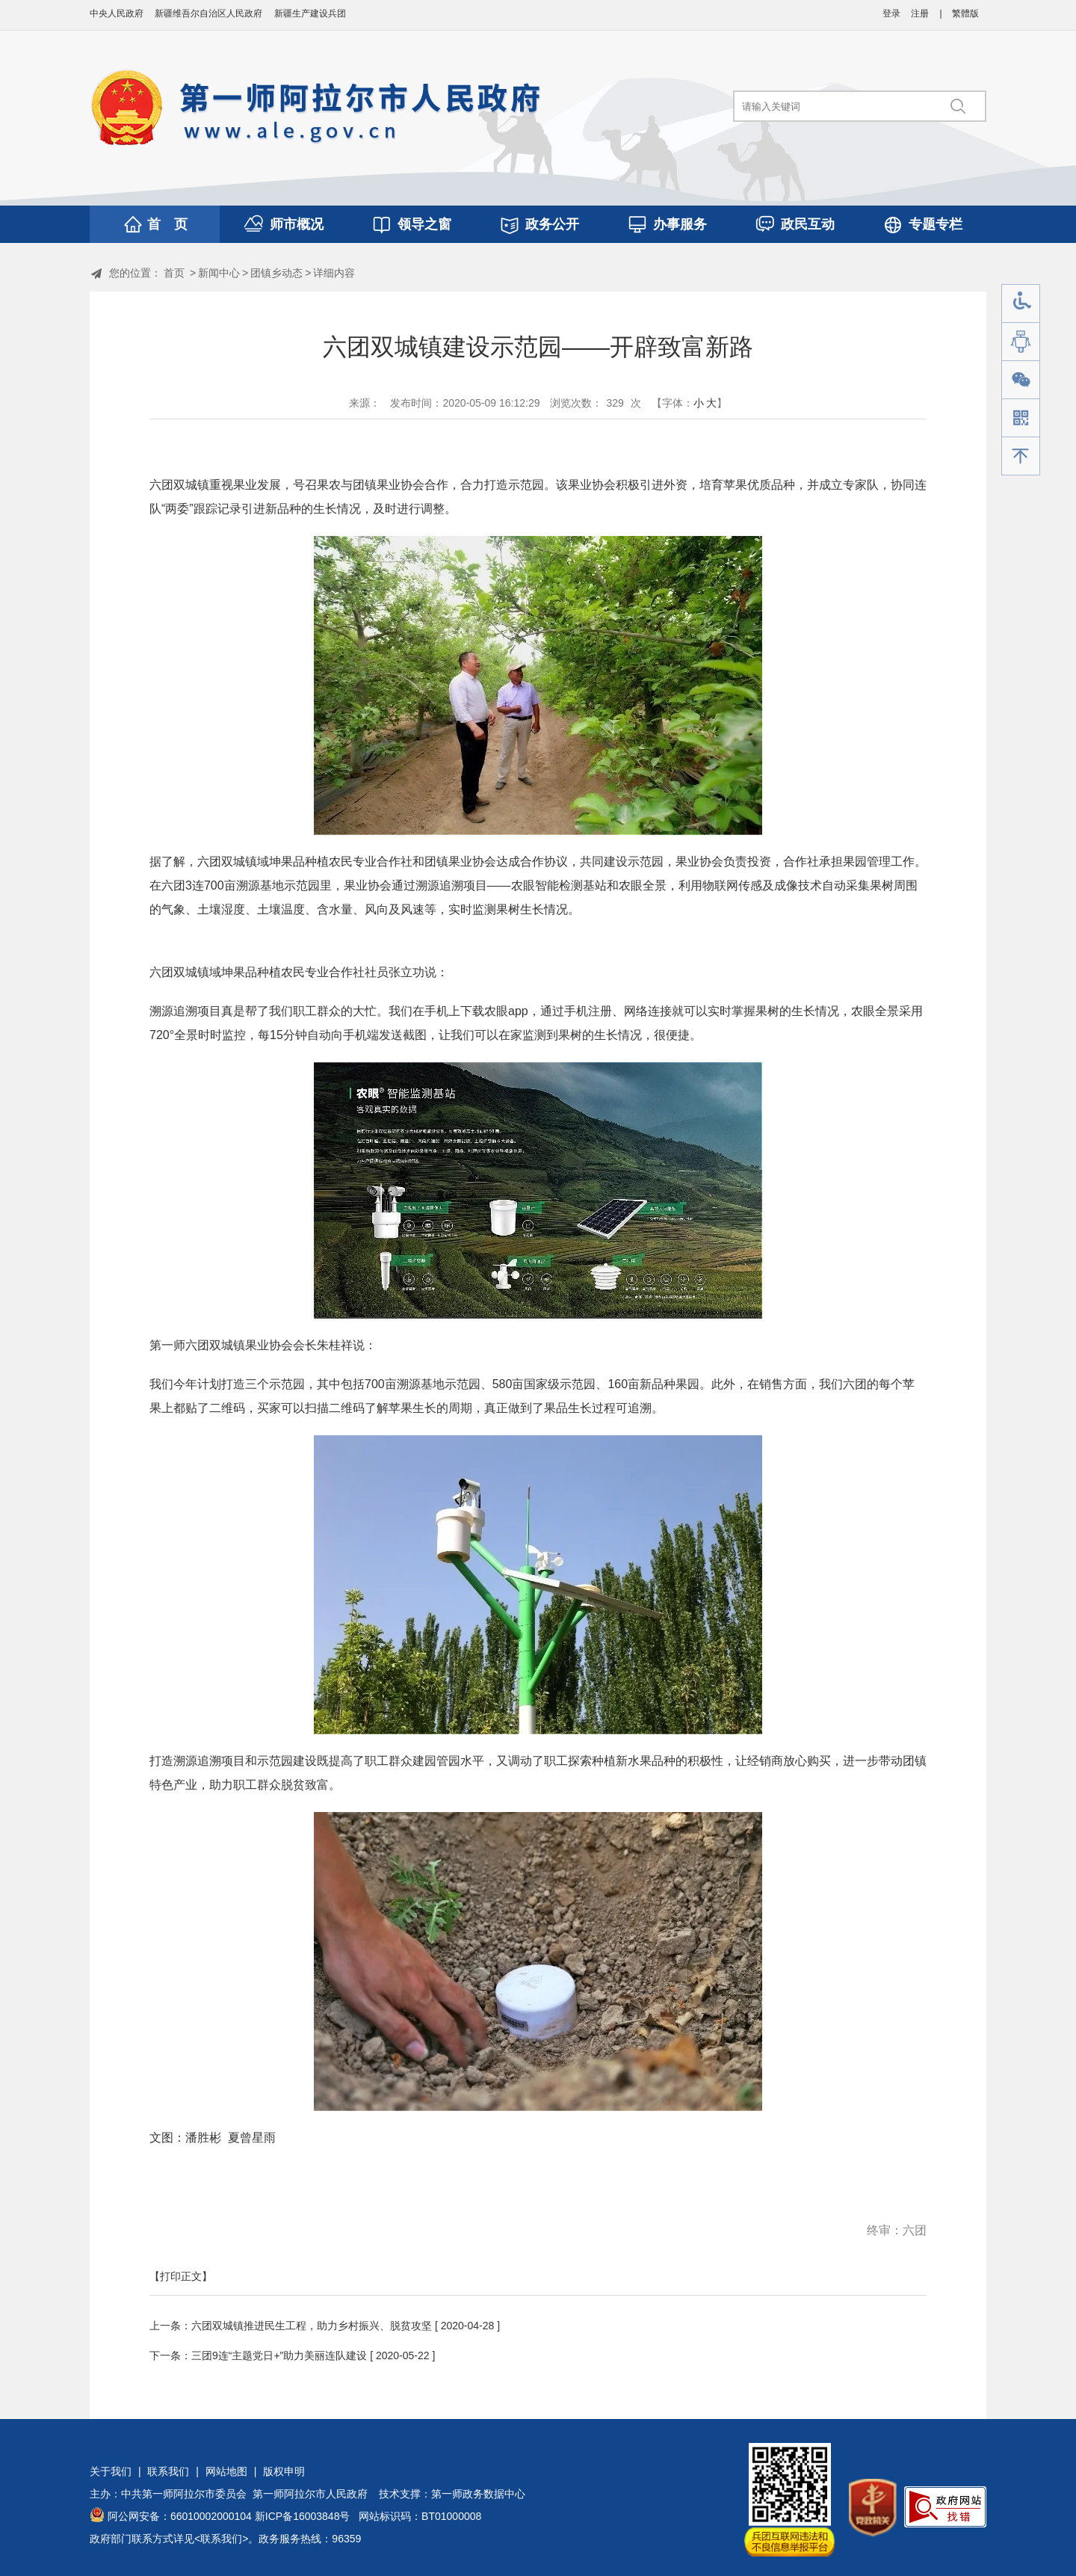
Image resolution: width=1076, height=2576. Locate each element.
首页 (174, 273)
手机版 (1020, 418)
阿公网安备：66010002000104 (180, 2516)
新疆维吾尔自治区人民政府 (208, 13)
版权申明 (284, 2471)
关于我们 (111, 2471)
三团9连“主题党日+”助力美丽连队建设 (279, 2355)
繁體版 (965, 13)
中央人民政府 (116, 13)
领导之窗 (424, 224)
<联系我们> (221, 2539)
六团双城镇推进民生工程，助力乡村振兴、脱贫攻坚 (311, 2326)
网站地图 (226, 2471)
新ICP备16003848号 (302, 2516)
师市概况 (297, 224)
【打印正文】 (180, 2276)
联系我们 (168, 2471)
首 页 (167, 224)
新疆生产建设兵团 (310, 13)
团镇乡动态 (276, 273)
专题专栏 (935, 224)
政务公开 (552, 224)
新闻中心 (219, 273)
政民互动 (808, 224)
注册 (920, 13)
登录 (891, 13)
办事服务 (680, 224)
